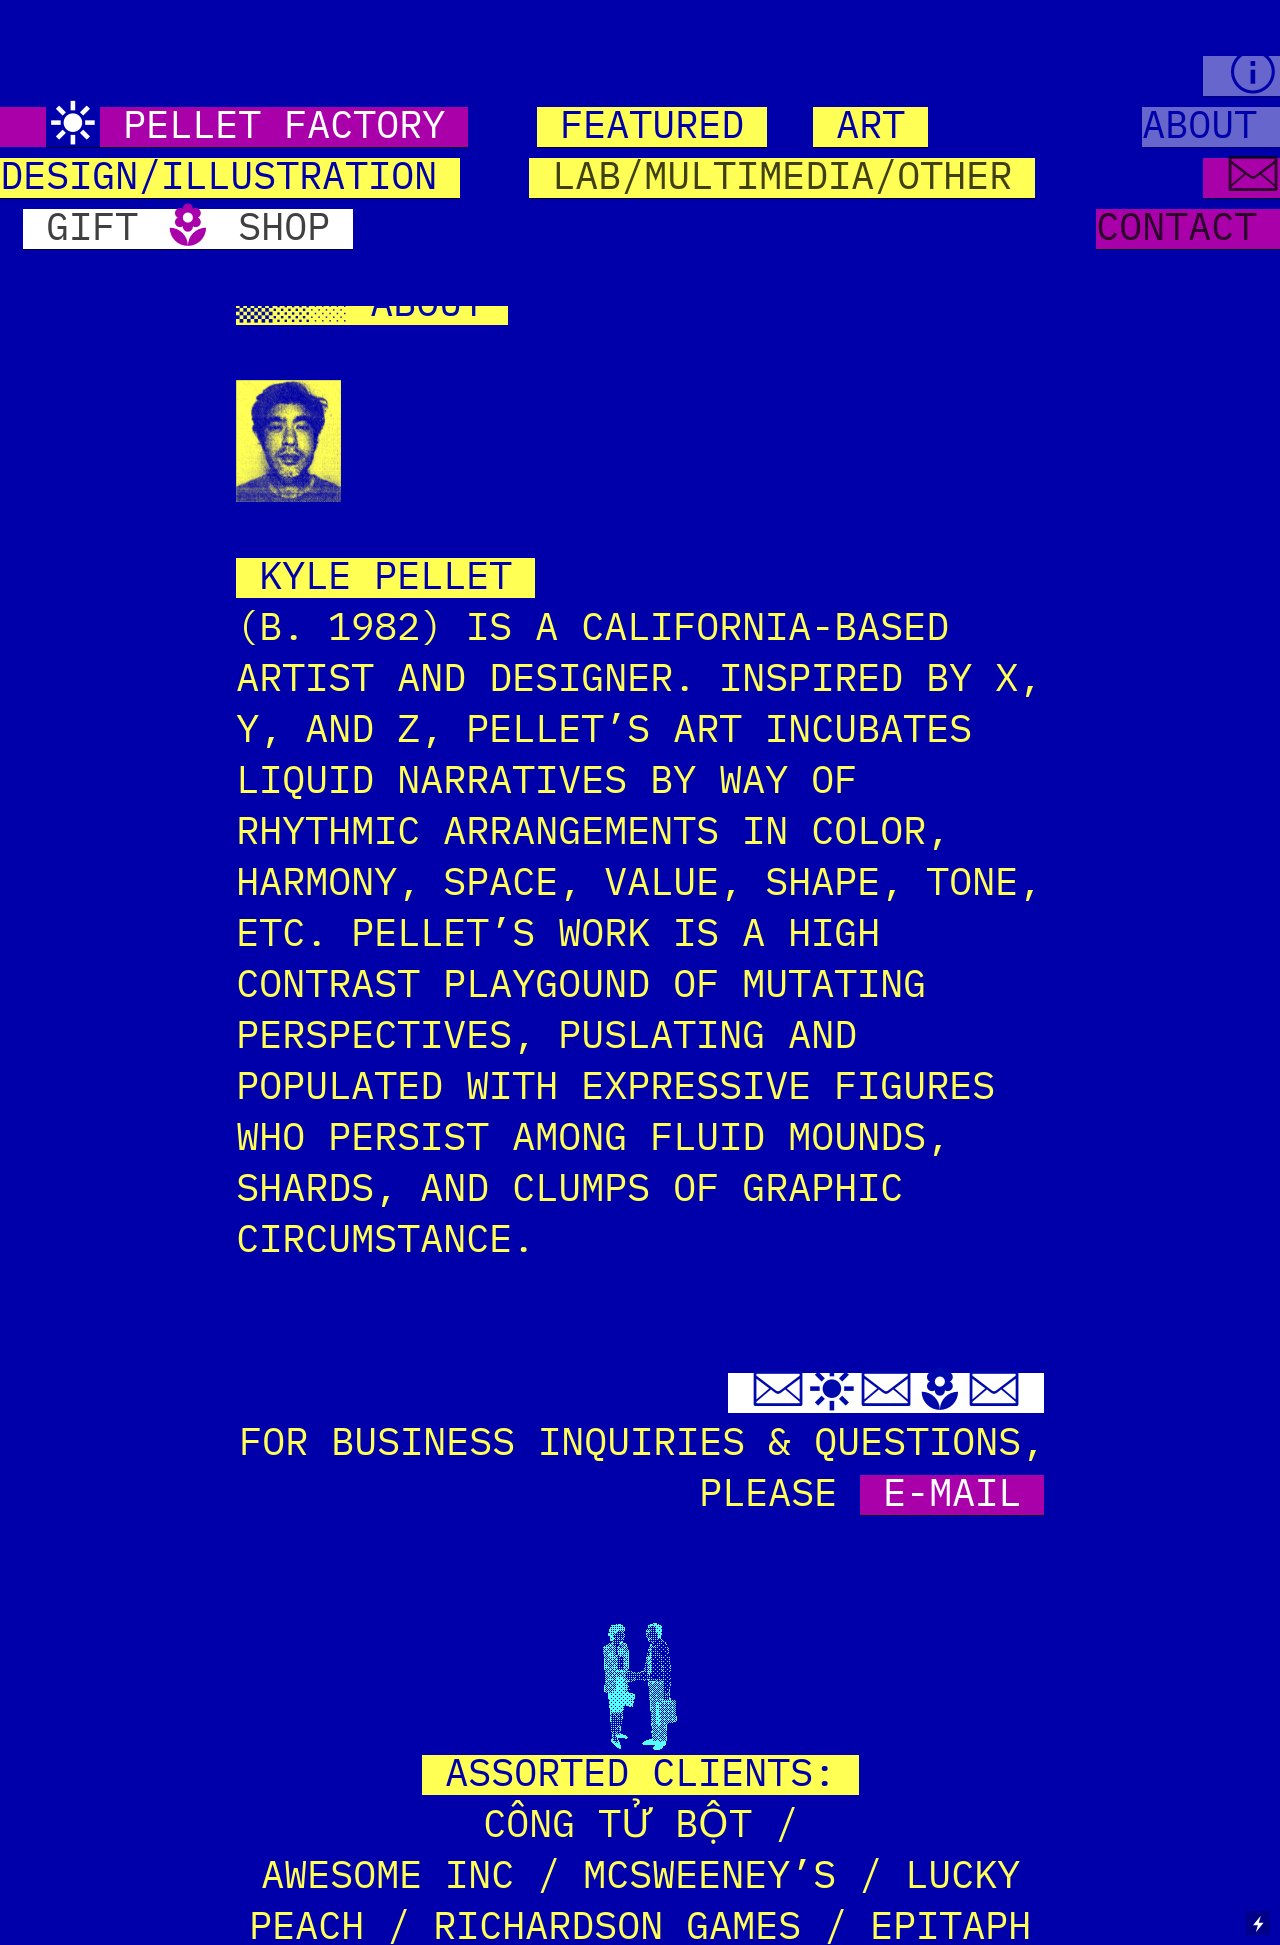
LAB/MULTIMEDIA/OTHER (782, 178)
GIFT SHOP (188, 229)
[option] (640, 441)
